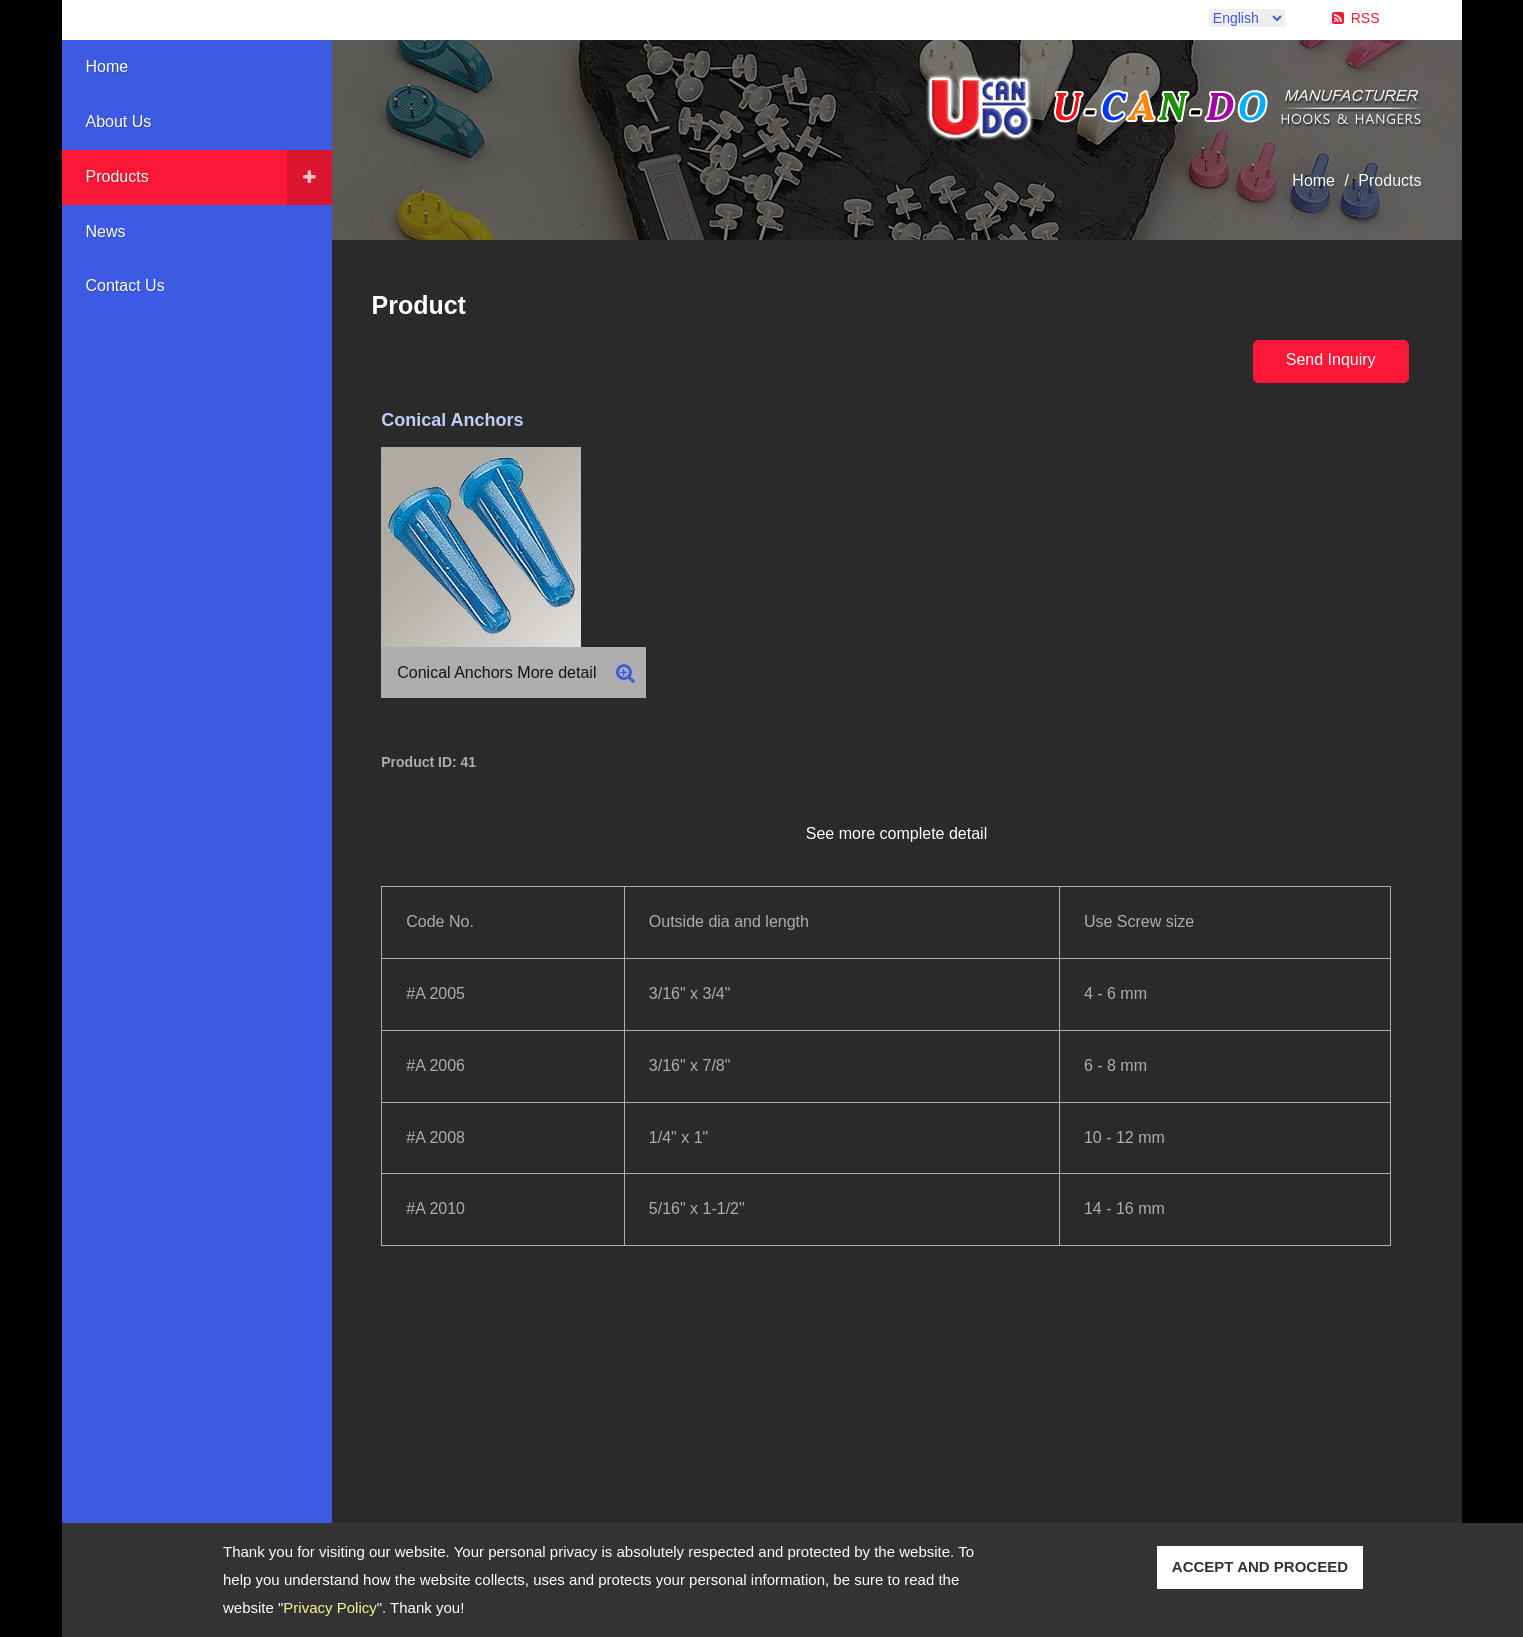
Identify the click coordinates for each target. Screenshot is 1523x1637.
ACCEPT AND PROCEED (1260, 1566)
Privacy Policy (329, 1607)
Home (107, 66)
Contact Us (125, 285)
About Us (119, 121)
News (106, 231)
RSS (1365, 18)
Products (117, 176)
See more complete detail (896, 833)
